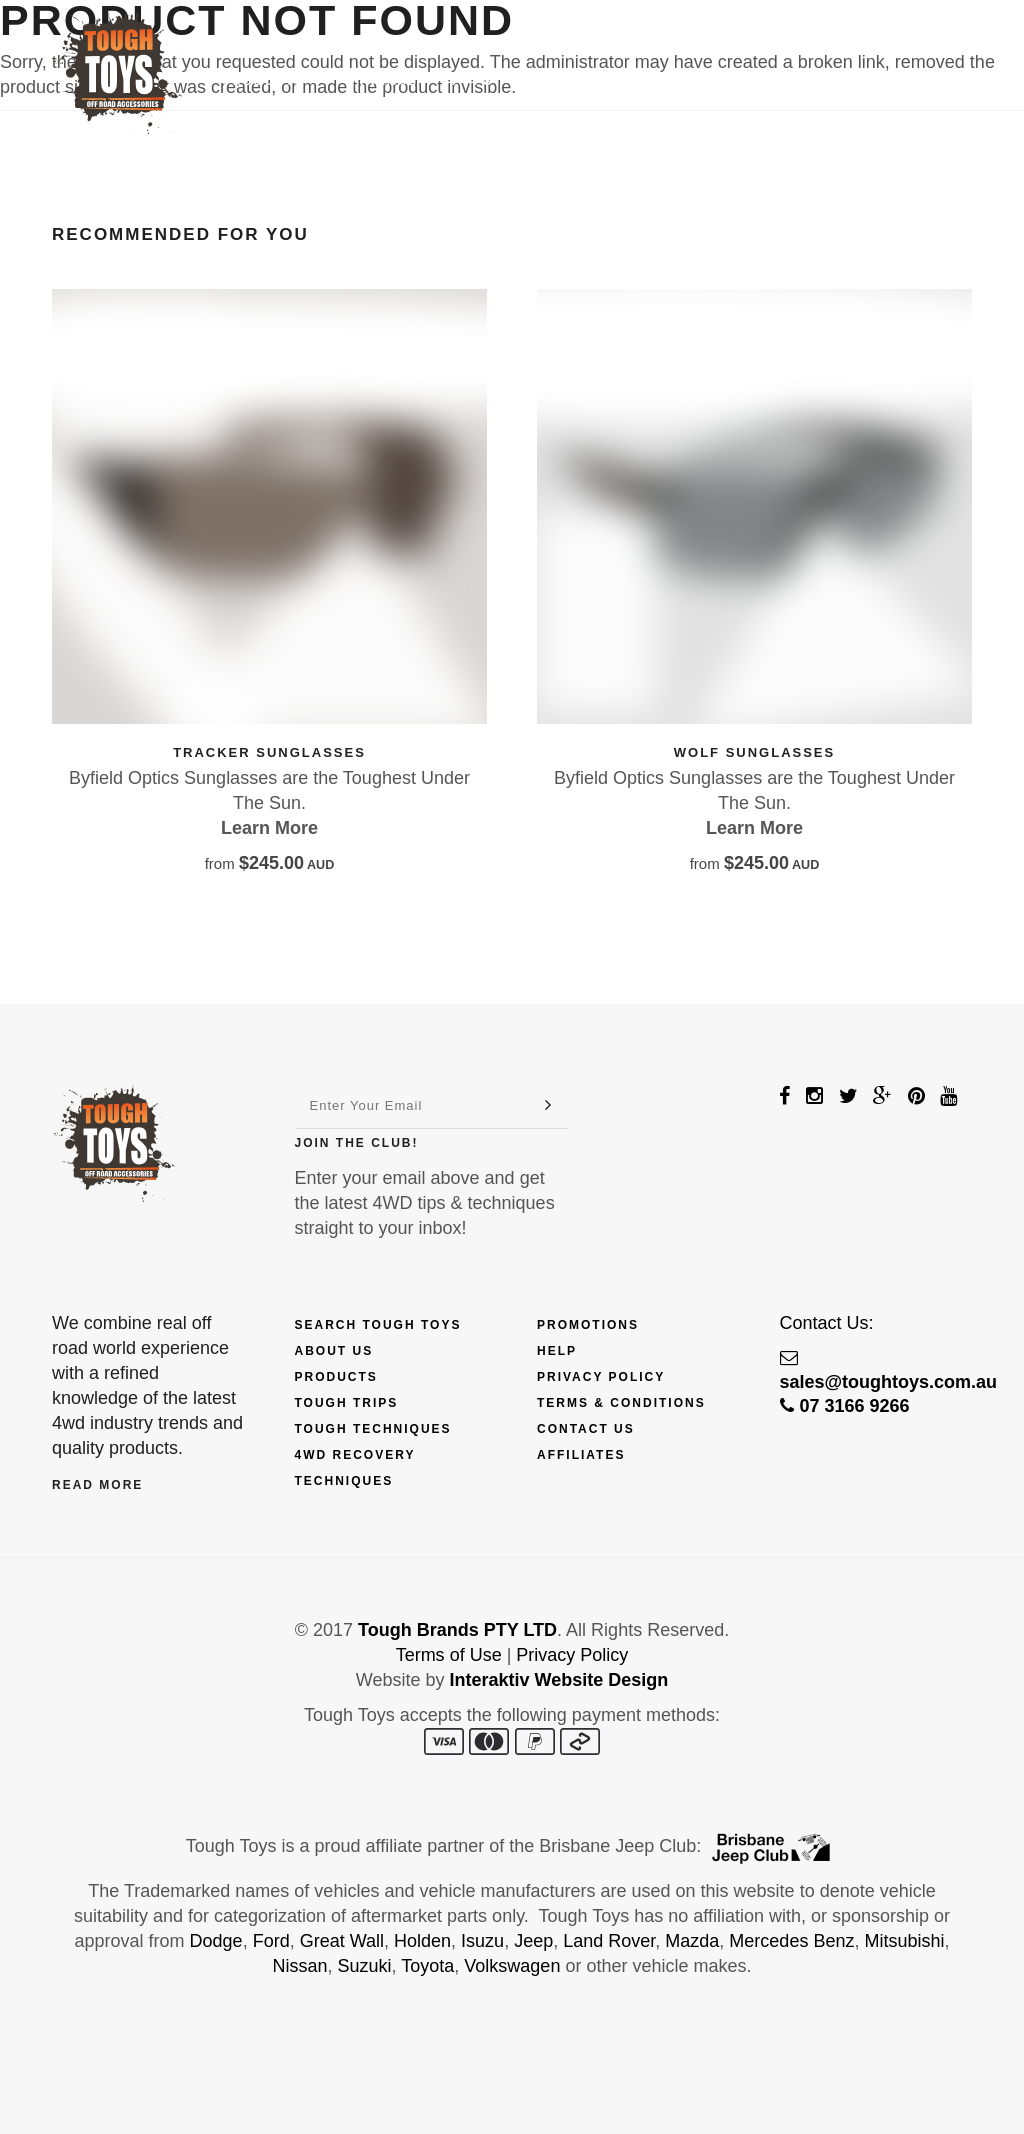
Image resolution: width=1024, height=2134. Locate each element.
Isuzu (482, 1941)
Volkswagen (512, 1966)
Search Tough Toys (378, 1325)
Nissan (300, 1966)
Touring (687, 81)
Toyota (427, 1966)
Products (271, 81)
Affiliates (581, 1455)
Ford (271, 1941)
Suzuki (365, 1966)
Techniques (573, 81)
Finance (384, 81)
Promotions (588, 1325)
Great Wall (342, 1941)
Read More (97, 1485)
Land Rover (609, 1941)
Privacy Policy (601, 1377)
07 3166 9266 (845, 1406)
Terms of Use (449, 1655)
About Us (334, 1351)
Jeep (533, 1941)
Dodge (216, 1941)
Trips (470, 81)
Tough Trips (347, 1403)
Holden (422, 1941)
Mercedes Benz (791, 1941)
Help (557, 1351)
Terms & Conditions (621, 1403)
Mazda (692, 1941)
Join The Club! (357, 1143)
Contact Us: (827, 1323)
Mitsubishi (904, 1941)
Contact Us (801, 81)
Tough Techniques (373, 1429)
